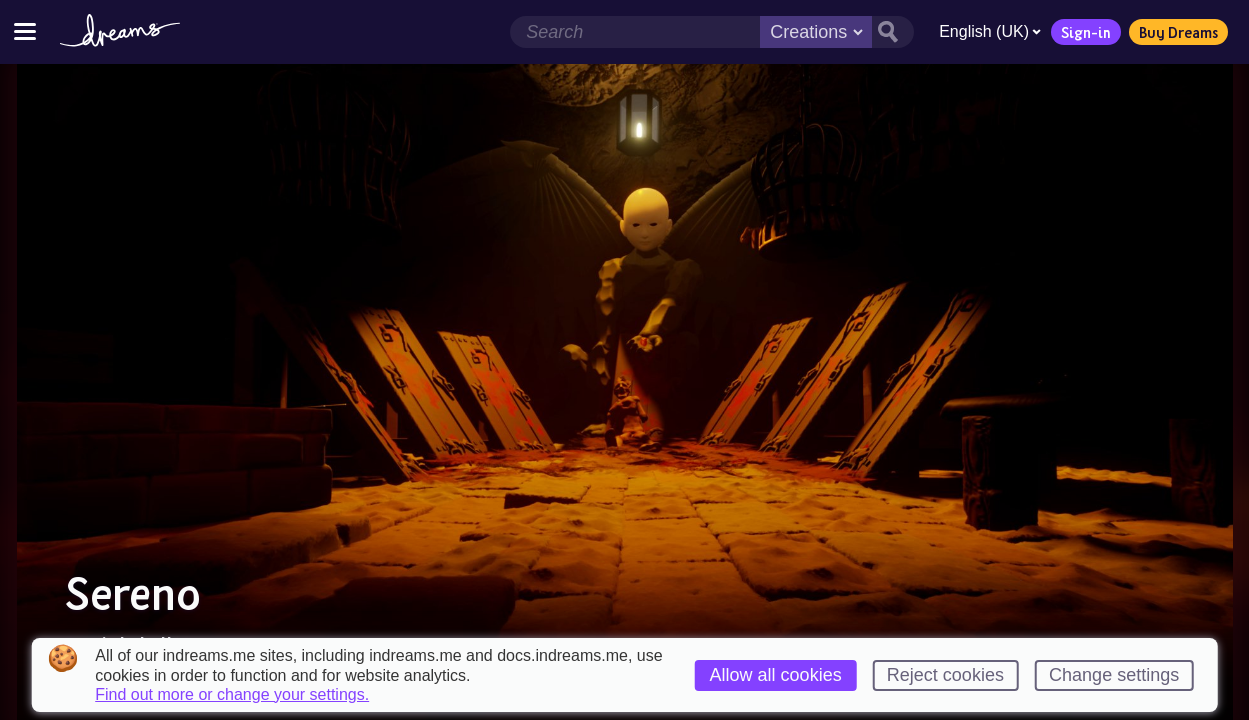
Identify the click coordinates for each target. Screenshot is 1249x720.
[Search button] (893, 32)
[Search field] (635, 32)
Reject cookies (945, 675)
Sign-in (1086, 32)
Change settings (1114, 675)
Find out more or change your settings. (232, 695)
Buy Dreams (1178, 32)
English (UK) (990, 31)
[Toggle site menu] (25, 31)
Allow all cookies (776, 675)
